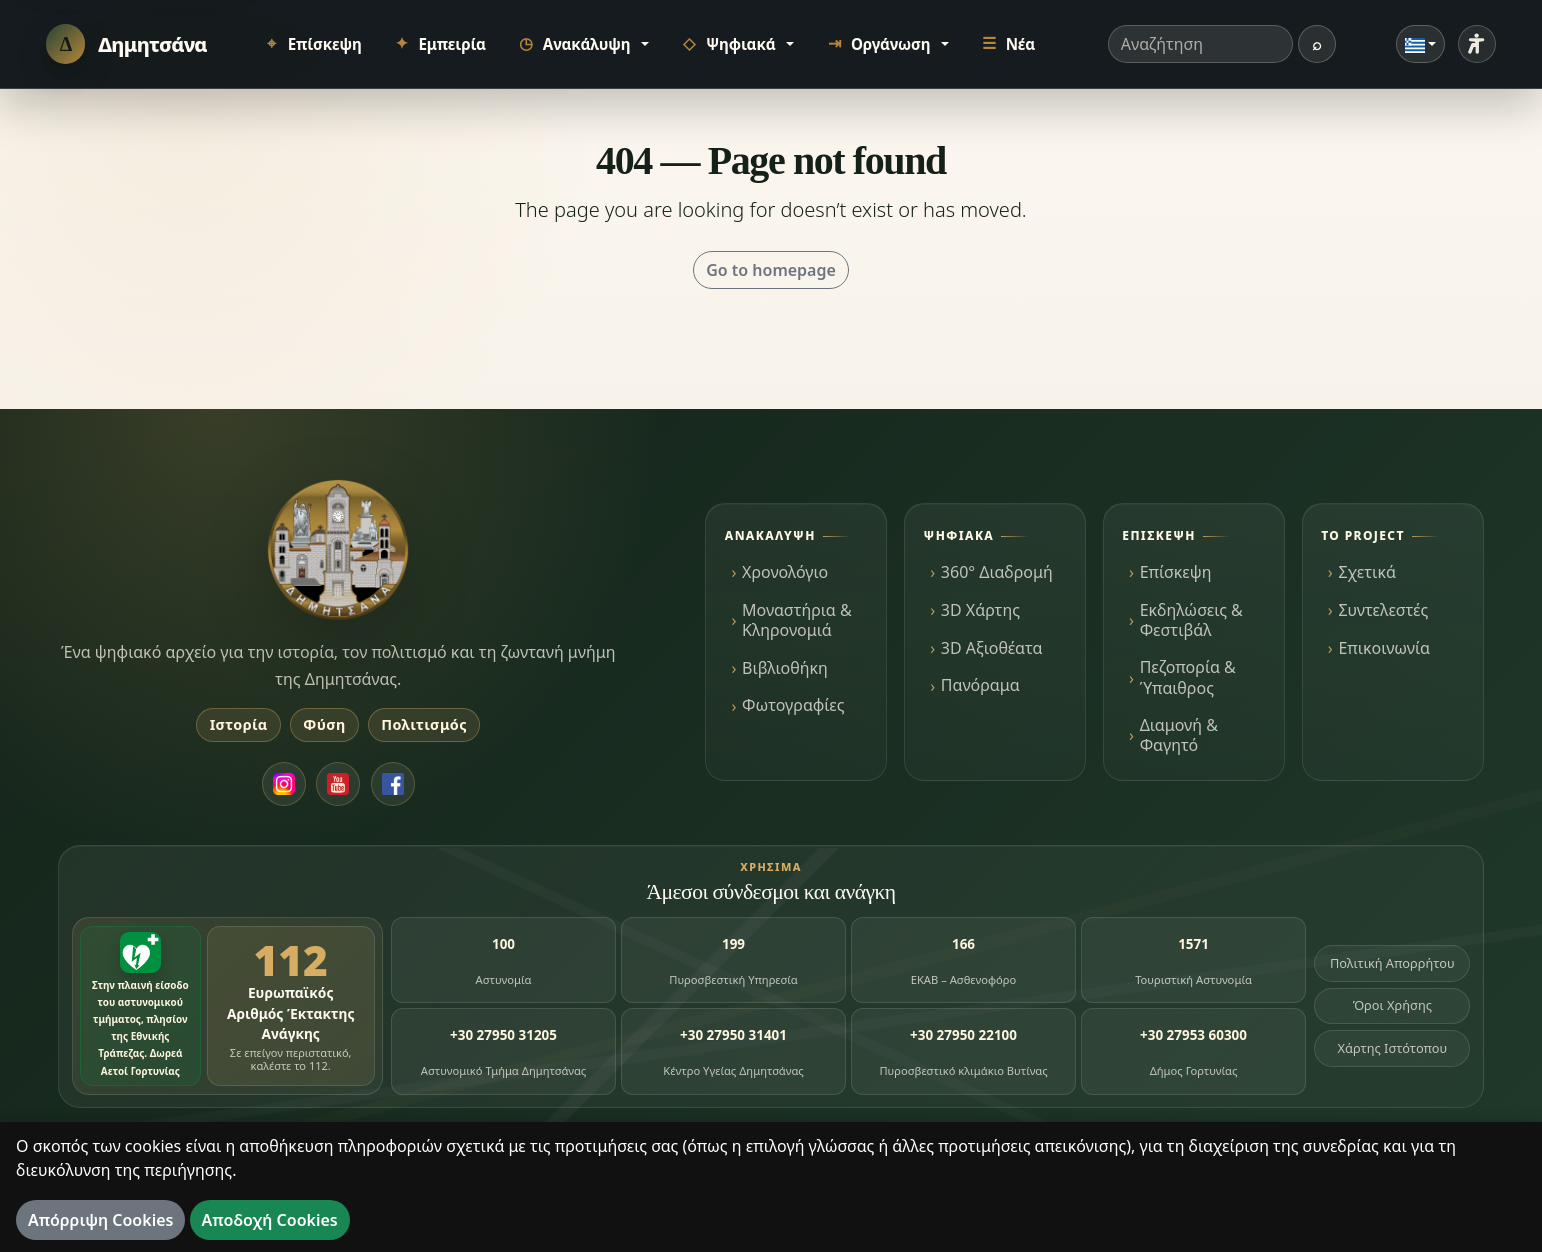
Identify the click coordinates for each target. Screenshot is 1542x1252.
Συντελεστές (1383, 610)
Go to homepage (771, 270)
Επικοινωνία (1384, 648)
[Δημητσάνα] (126, 43)
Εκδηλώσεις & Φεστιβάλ (1191, 620)
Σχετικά (1367, 572)
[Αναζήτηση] (1317, 44)
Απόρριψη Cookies (100, 1220)
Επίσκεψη (1176, 572)
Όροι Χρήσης (1392, 1005)
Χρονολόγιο (785, 572)
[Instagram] (284, 784)
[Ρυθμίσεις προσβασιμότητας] (1477, 44)
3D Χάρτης (980, 610)
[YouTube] (338, 784)
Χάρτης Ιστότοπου (1392, 1048)
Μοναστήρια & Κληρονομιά (797, 620)
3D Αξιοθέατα (992, 648)
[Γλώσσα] (1421, 44)
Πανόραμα (980, 685)
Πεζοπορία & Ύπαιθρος (1188, 677)
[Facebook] (393, 784)
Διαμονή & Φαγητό (1179, 735)
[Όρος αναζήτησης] (1200, 44)
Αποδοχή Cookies (270, 1220)
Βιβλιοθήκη (785, 668)
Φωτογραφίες (793, 705)
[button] (582, 44)
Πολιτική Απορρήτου (1392, 963)
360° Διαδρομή (997, 572)
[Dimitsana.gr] (338, 550)
